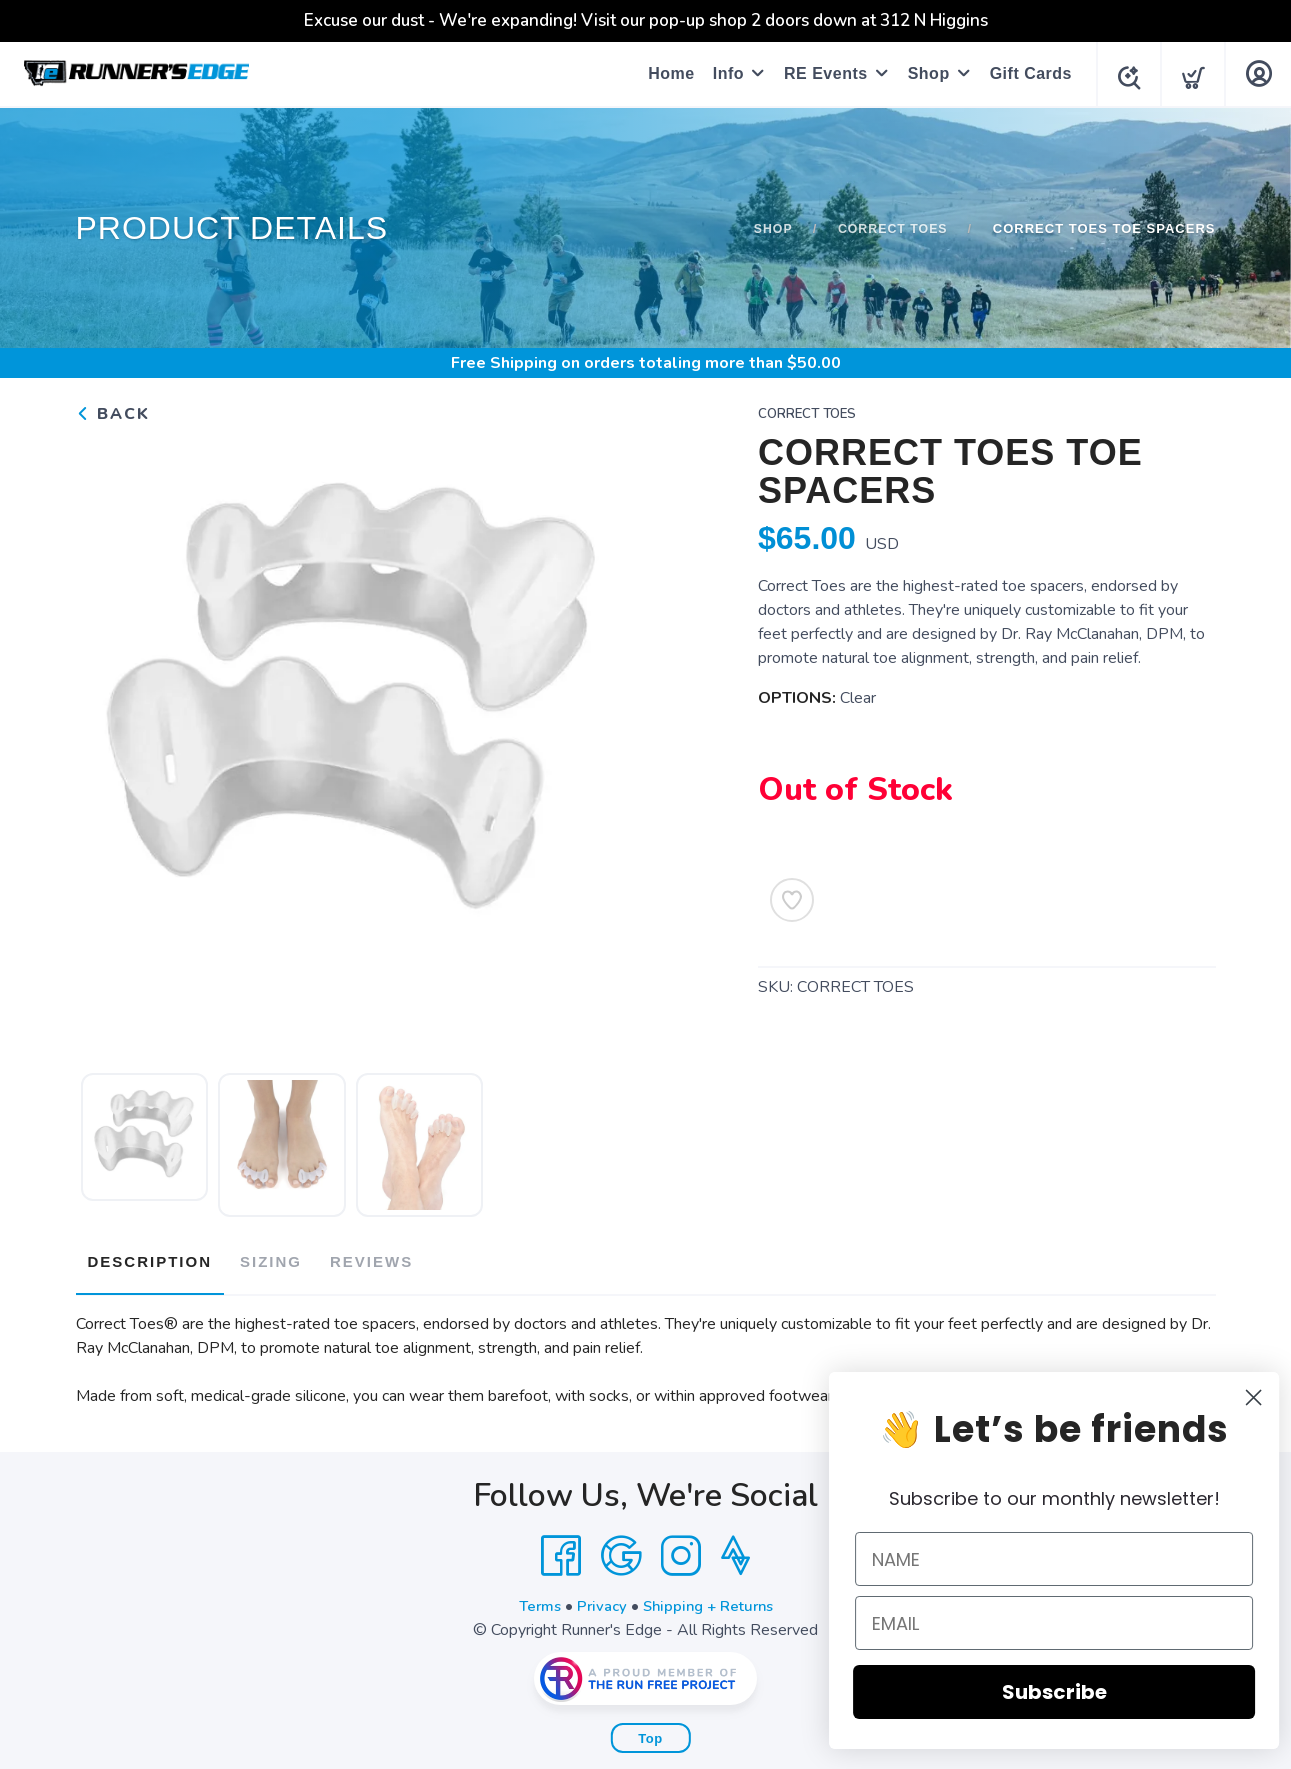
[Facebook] (561, 1548)
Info (722, 73)
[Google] (621, 1548)
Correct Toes (890, 228)
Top (650, 1730)
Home (665, 73)
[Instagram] (681, 1548)
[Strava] (735, 1548)
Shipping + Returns (711, 1598)
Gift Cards (1025, 73)
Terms (533, 1598)
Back (113, 414)
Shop (923, 73)
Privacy (598, 1598)
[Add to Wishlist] (792, 900)
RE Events (820, 73)
